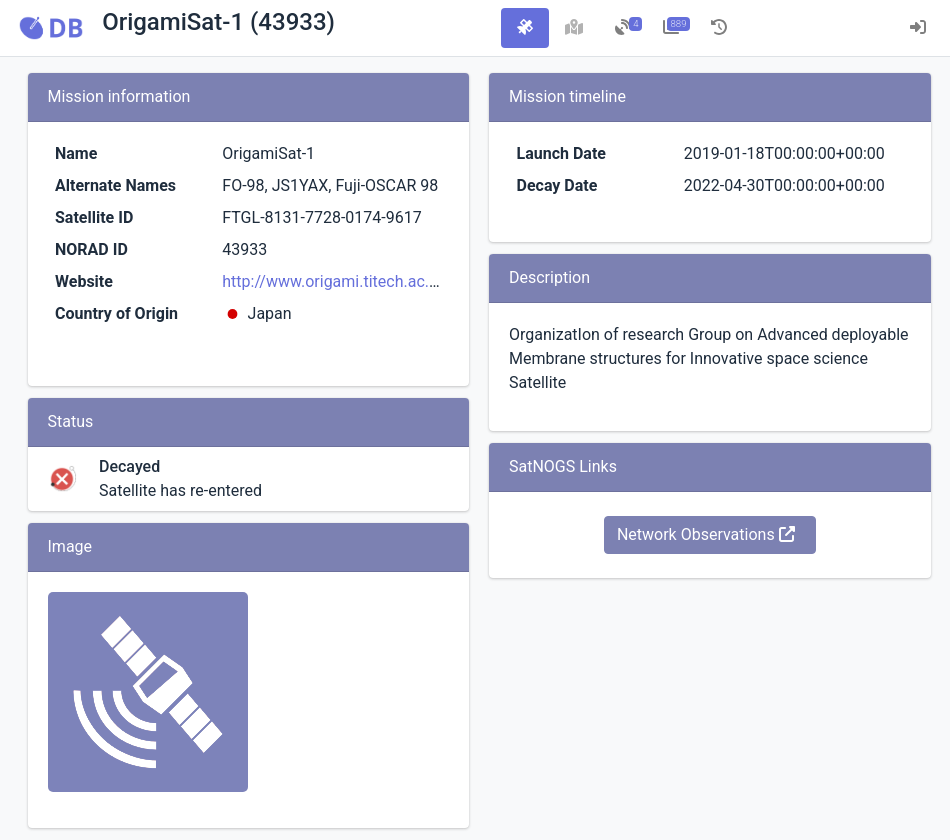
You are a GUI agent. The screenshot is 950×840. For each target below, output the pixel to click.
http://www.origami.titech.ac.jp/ (335, 281)
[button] (51, 28)
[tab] (525, 28)
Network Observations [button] (706, 534)
